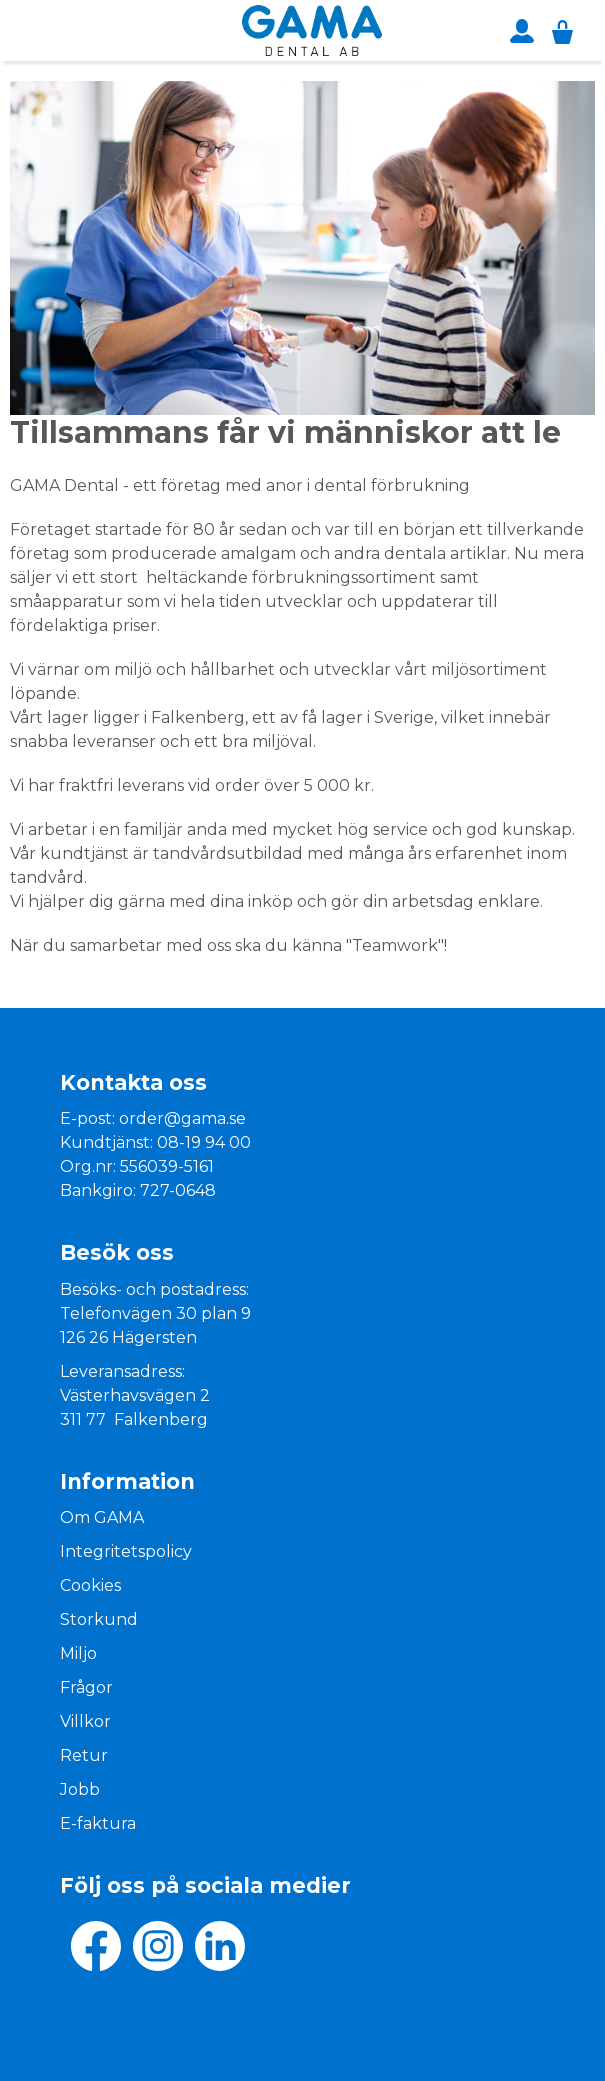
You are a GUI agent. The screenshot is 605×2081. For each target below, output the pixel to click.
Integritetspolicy (126, 1551)
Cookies (90, 1585)
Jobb (80, 1789)
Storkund (99, 1619)
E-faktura (98, 1823)
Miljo (78, 1653)
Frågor (86, 1687)
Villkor (85, 1721)
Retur (84, 1755)
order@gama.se (182, 1118)
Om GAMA (102, 1517)
